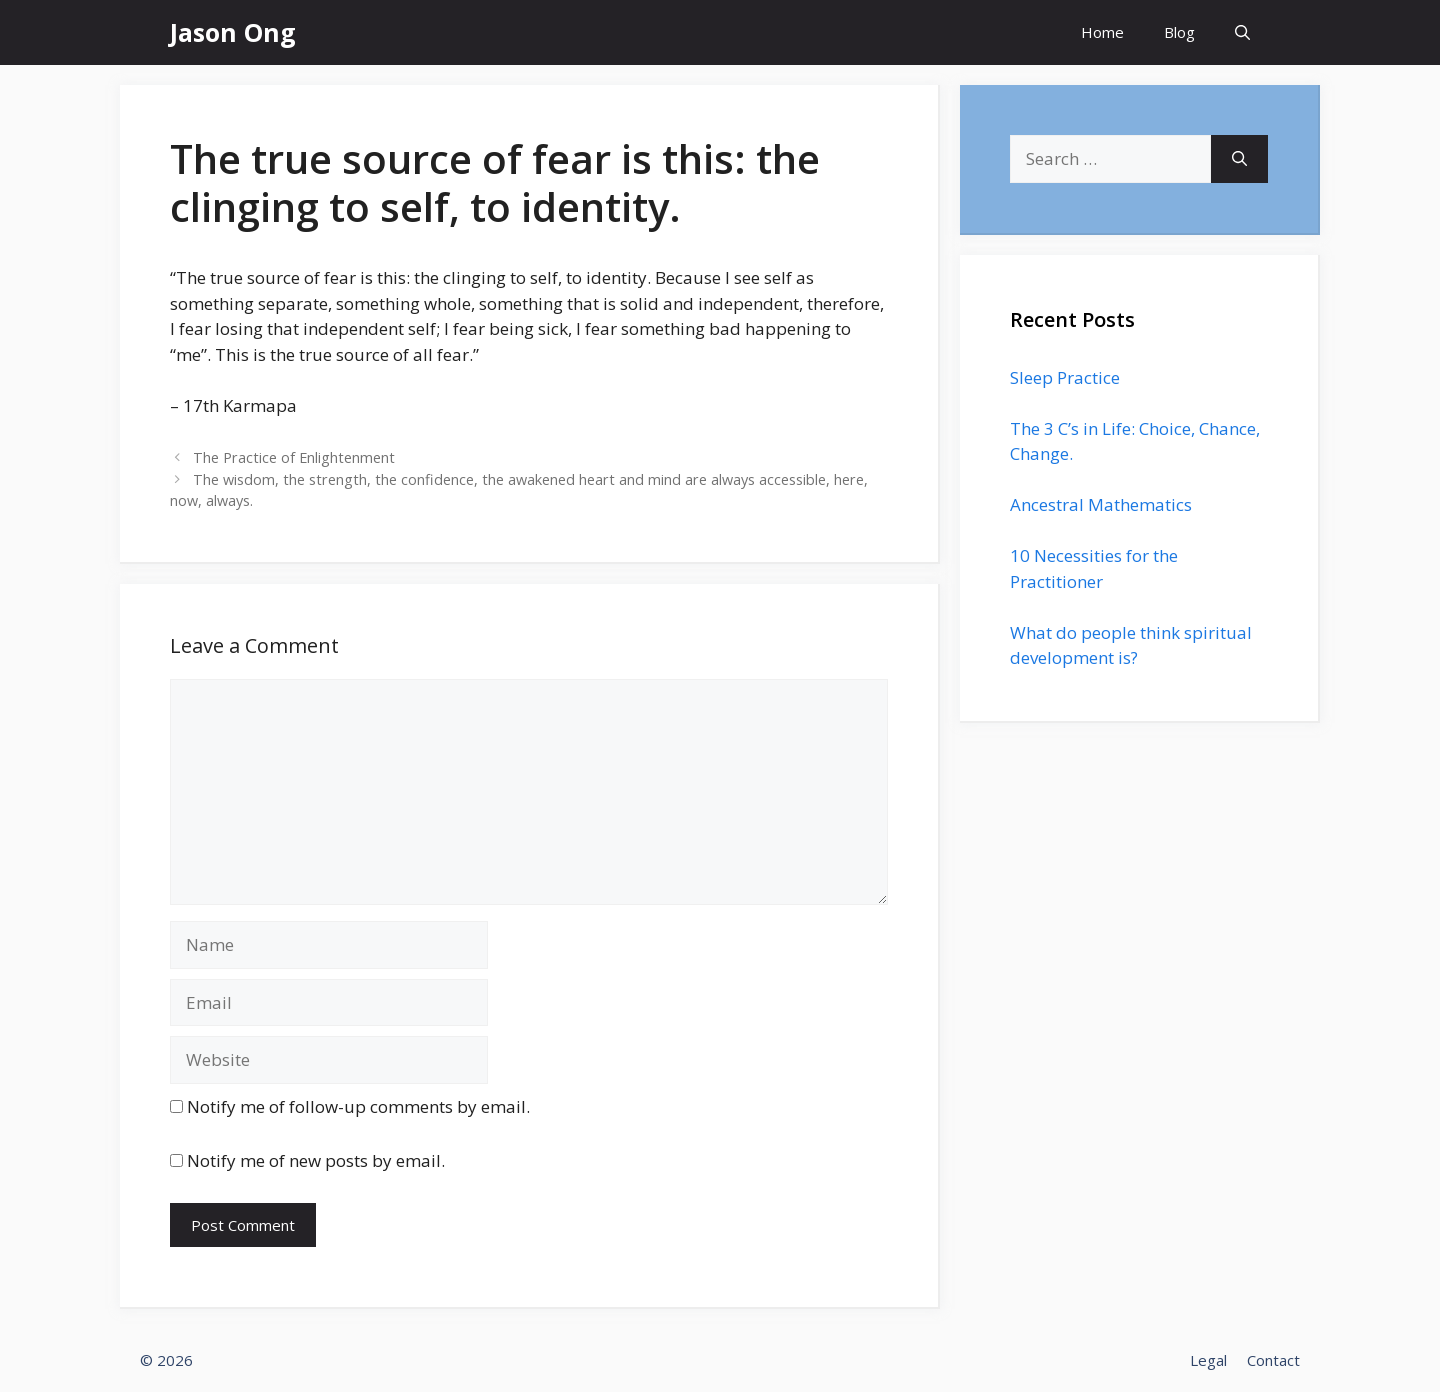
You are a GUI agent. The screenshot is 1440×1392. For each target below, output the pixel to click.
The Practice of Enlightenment (294, 457)
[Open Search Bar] (1242, 32)
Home (1102, 32)
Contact (1273, 1360)
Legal (1208, 1360)
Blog (1179, 32)
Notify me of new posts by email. (316, 1160)
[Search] (1239, 159)
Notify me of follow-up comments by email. (358, 1106)
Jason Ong (233, 32)
